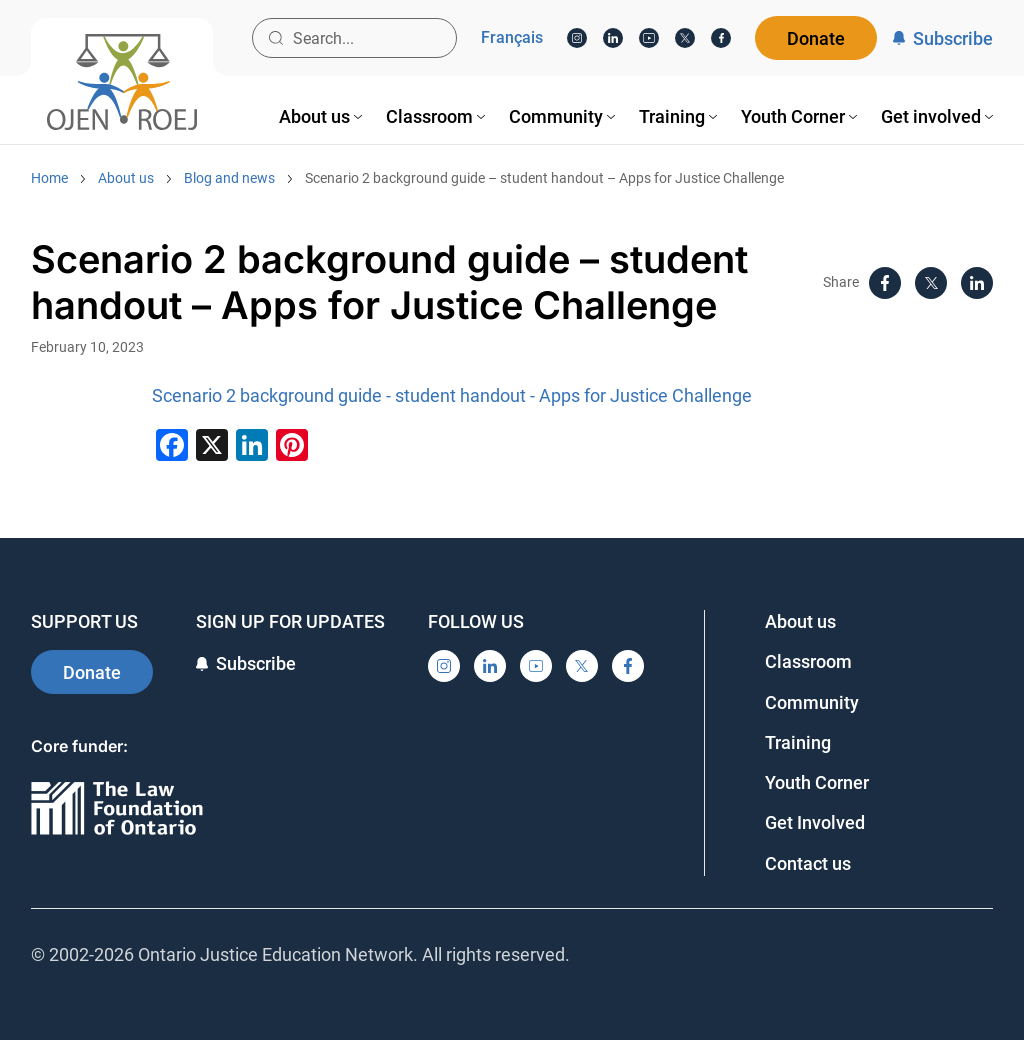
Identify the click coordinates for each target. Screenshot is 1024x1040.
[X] (685, 38)
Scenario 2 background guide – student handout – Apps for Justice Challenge (544, 178)
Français (512, 38)
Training (798, 742)
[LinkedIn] (613, 38)
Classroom (808, 661)
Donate (816, 38)
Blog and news (229, 178)
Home (49, 178)
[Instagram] (577, 38)
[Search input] (354, 38)
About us (126, 178)
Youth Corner (817, 782)
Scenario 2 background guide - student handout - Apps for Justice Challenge (452, 395)
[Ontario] (117, 809)
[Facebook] (721, 38)
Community (812, 702)
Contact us (808, 863)
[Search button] (276, 38)
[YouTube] (649, 38)
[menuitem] (320, 116)
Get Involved (815, 822)
